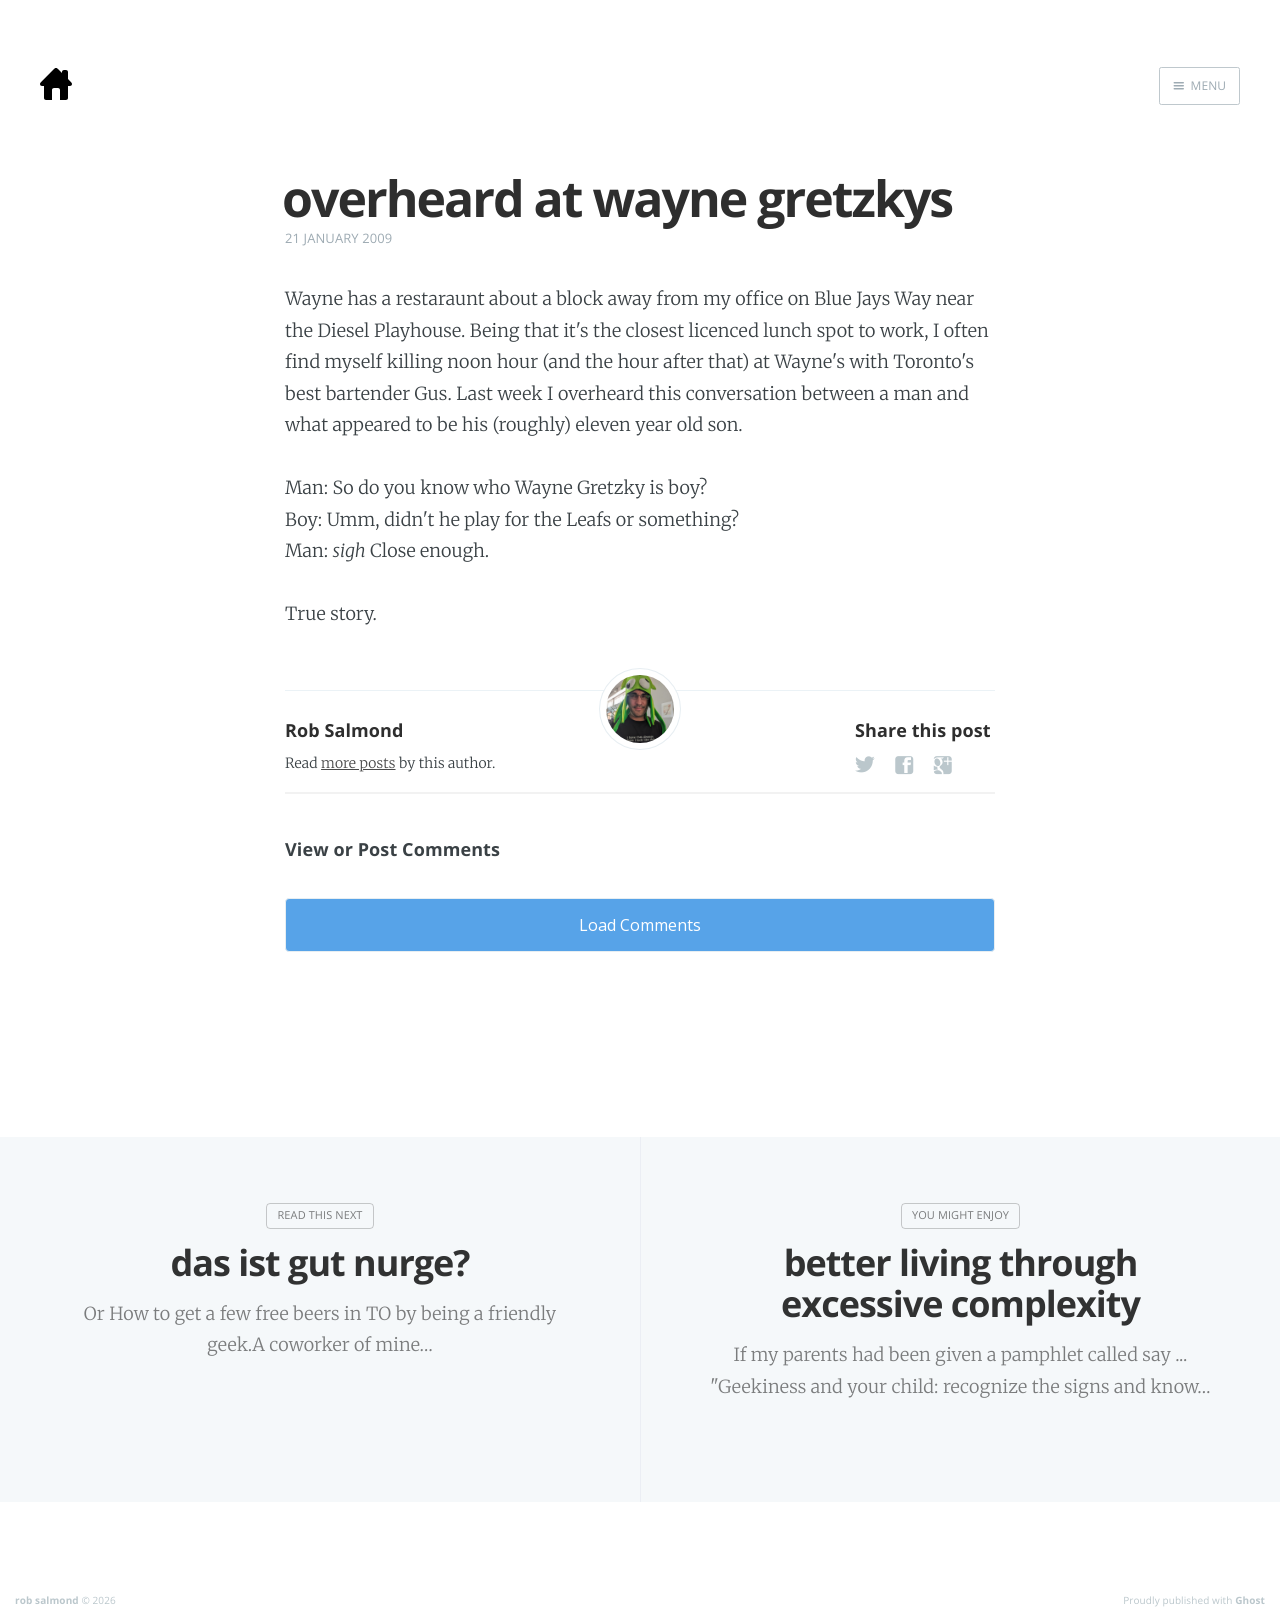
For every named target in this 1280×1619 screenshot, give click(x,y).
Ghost (1250, 1600)
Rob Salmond (344, 731)
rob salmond (47, 1600)
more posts (358, 763)
